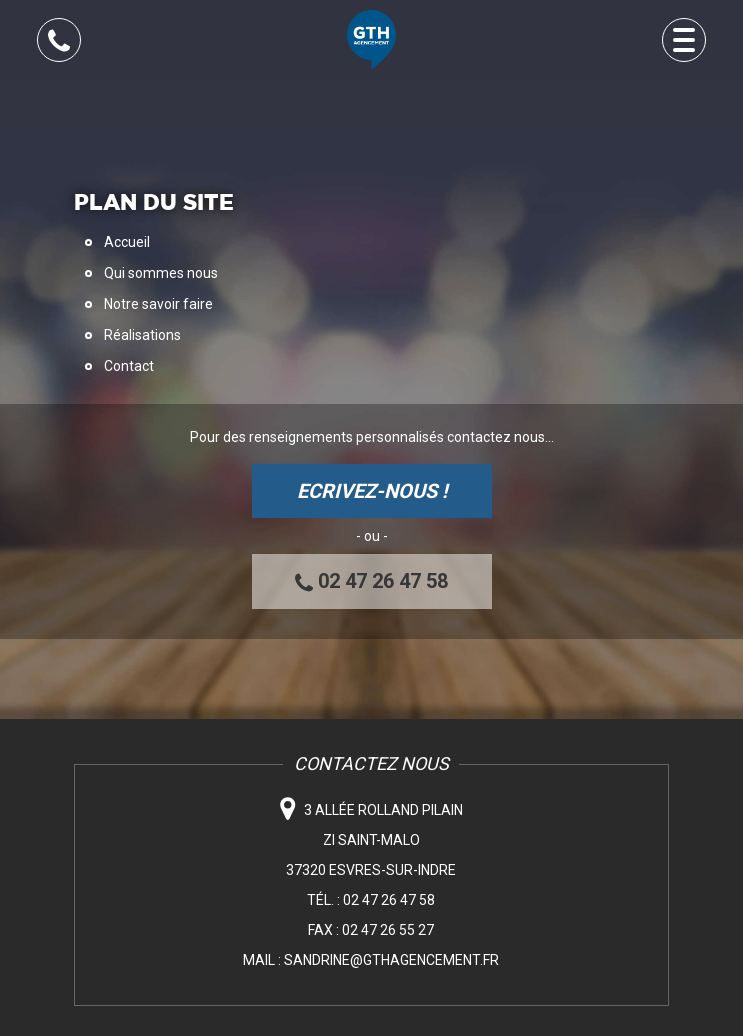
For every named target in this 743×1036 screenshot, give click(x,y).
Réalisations (142, 335)
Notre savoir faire (158, 304)
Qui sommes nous (161, 273)
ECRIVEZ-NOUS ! (372, 491)
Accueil (127, 242)
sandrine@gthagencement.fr (391, 960)
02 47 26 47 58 (371, 581)
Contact (129, 366)
